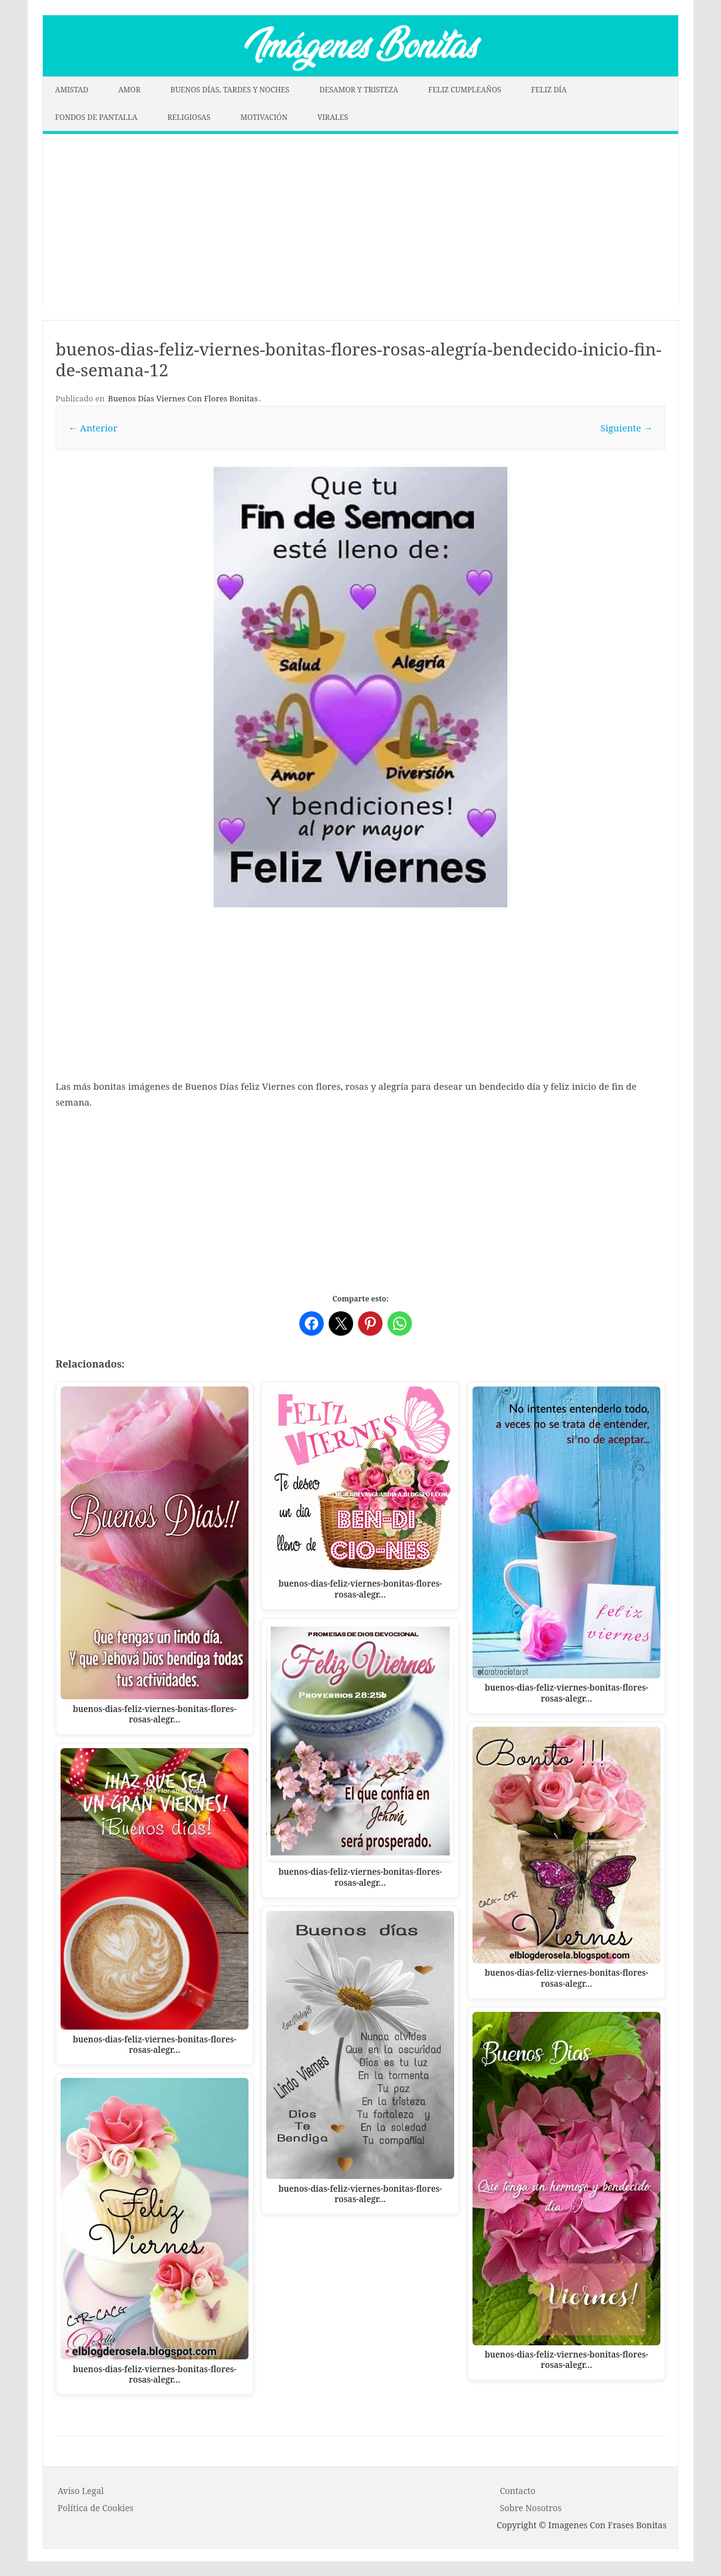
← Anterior (93, 428)
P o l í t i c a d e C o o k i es (95, 2508)
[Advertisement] (360, 219)
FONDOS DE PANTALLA (96, 117)
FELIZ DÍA (549, 89)
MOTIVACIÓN (264, 117)
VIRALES (333, 117)
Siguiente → (626, 428)
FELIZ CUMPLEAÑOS (464, 89)
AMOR (129, 89)
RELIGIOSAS (188, 117)
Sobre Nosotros (530, 2508)
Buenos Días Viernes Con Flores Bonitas (183, 398)
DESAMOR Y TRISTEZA (358, 89)
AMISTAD (71, 89)
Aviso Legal (81, 2490)
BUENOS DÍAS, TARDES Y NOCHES (230, 89)
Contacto (517, 2490)
